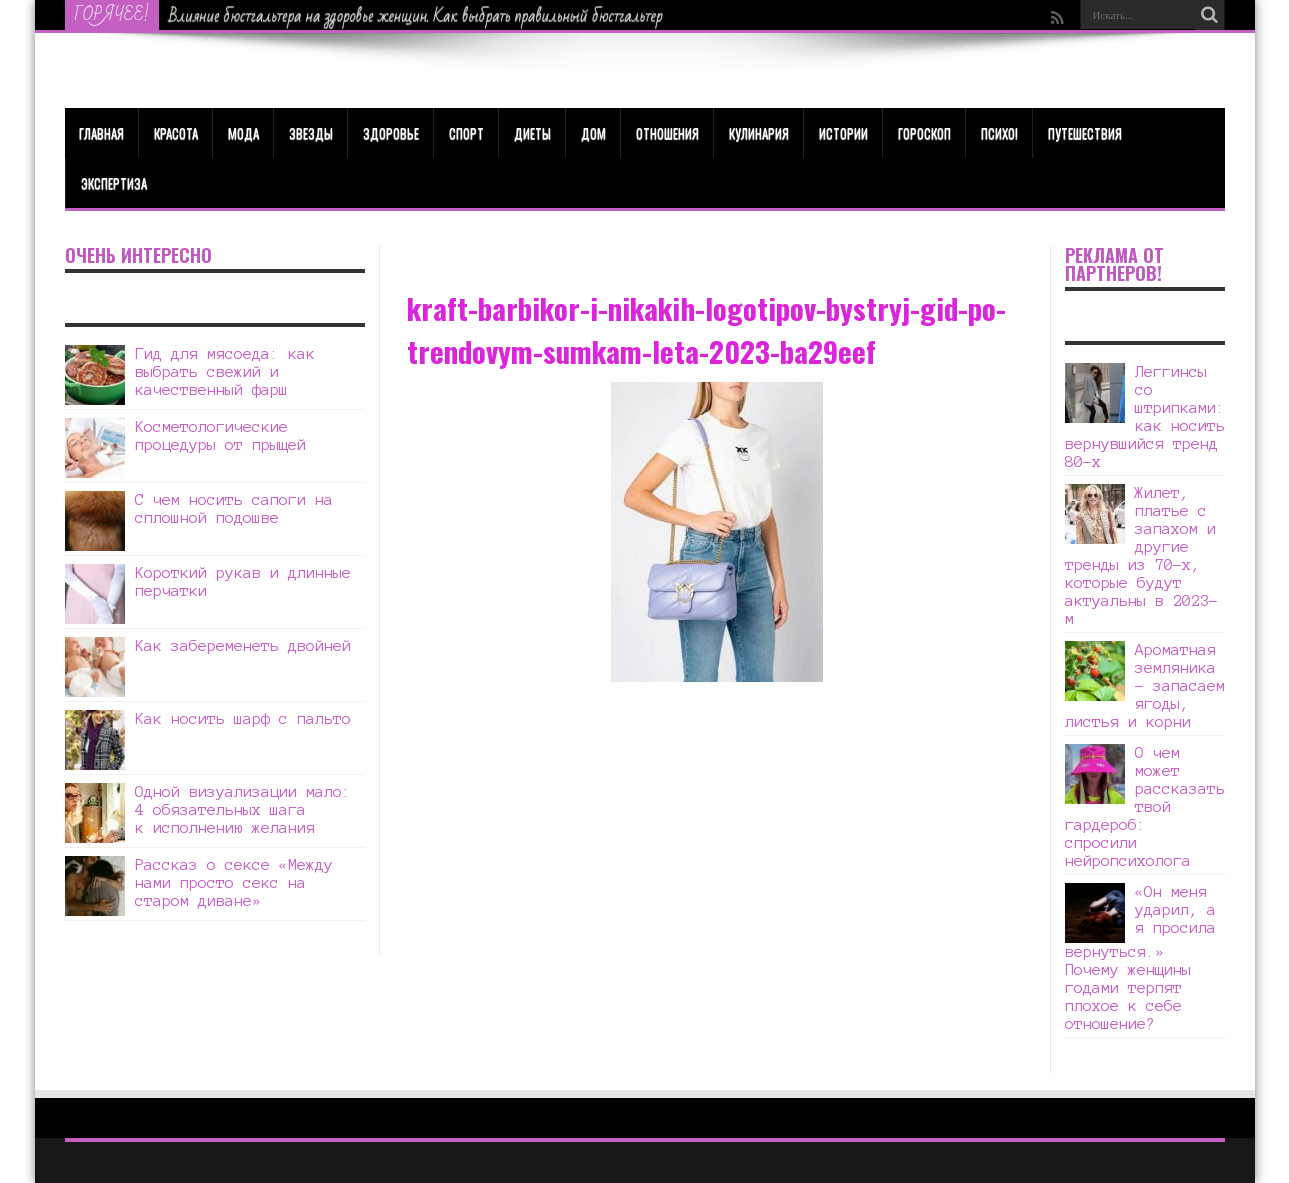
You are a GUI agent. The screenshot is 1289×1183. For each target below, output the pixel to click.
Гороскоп (924, 133)
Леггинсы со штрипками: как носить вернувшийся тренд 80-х (1145, 416)
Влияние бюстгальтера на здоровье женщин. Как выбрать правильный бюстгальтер (416, 16)
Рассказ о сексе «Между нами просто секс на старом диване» (234, 882)
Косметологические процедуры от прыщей (220, 435)
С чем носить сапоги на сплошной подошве (234, 508)
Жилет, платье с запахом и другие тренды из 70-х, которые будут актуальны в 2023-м (1141, 555)
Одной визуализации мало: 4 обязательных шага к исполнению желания (243, 809)
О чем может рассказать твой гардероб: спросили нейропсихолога (1145, 806)
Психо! (999, 133)
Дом (593, 133)
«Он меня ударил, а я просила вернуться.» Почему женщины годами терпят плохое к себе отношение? (1140, 957)
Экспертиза (114, 183)
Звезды (311, 133)
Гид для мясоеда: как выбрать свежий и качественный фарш (225, 371)
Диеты (532, 133)
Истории (843, 133)
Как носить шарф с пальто (243, 718)
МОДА (243, 133)
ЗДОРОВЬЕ (391, 133)
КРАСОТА (176, 133)
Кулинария (759, 133)
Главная (101, 133)
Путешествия (1085, 133)
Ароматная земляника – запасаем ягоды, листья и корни (1145, 685)
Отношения (667, 133)
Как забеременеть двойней (243, 645)
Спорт (466, 133)
